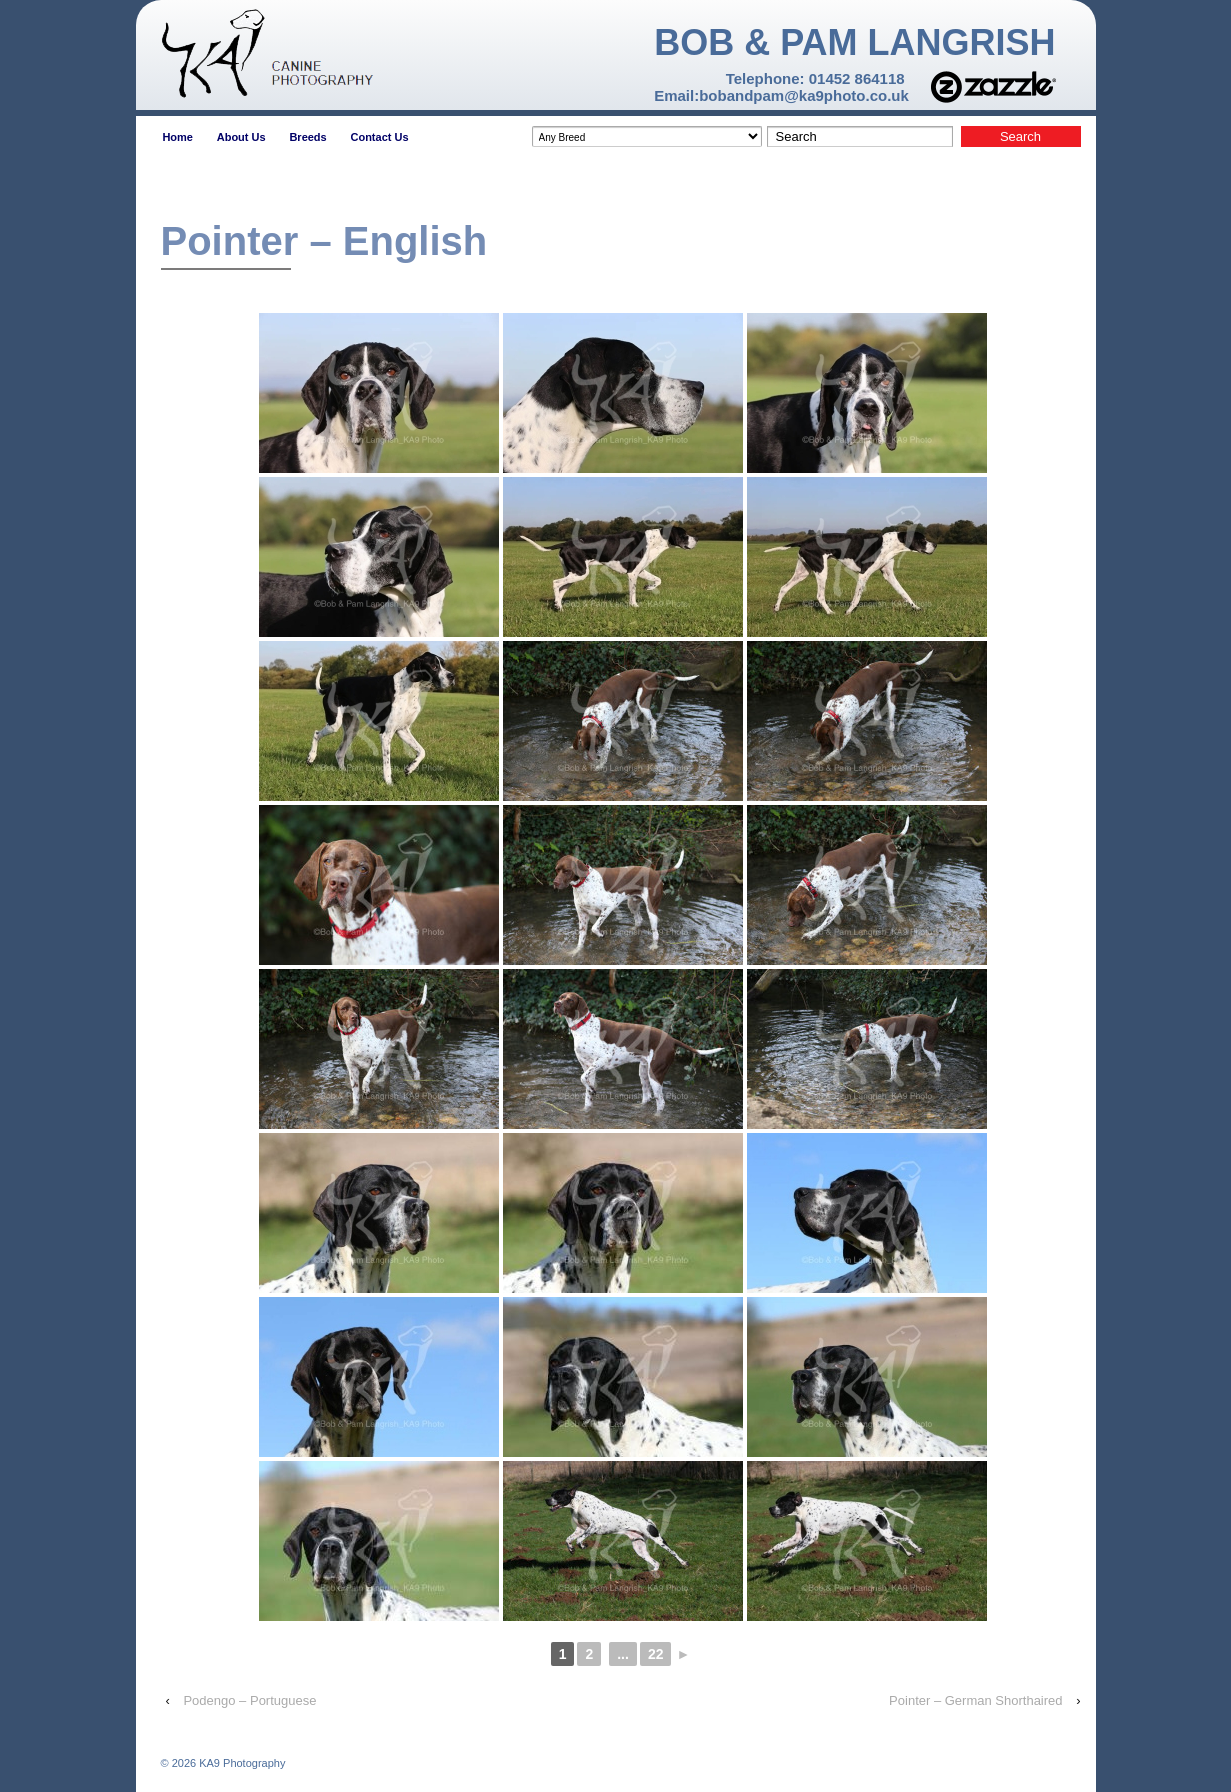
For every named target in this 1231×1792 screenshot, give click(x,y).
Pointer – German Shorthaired (975, 1700)
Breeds (307, 137)
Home (177, 137)
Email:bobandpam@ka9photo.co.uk (781, 95)
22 (656, 1654)
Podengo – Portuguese (249, 1700)
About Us (241, 137)
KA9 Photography (240, 1763)
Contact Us (379, 137)
